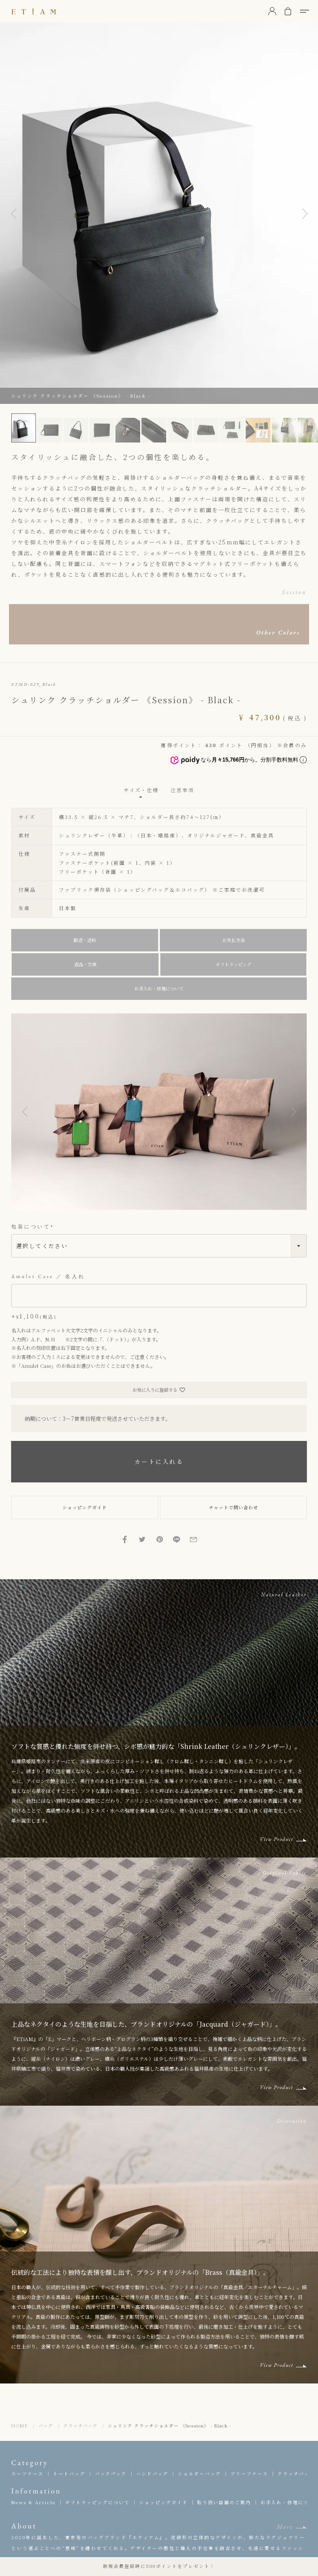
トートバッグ (69, 2473)
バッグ (45, 2425)
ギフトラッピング (234, 964)
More (284, 2527)
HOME (19, 2425)
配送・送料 (85, 940)
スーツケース (27, 2473)
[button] (25, 1111)
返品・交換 (85, 964)
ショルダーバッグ (199, 2473)
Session (294, 592)
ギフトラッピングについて (97, 2502)
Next (305, 213)
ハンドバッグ (152, 2473)
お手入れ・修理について (159, 988)
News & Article (33, 2502)
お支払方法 (233, 940)
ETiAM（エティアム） (33, 11)
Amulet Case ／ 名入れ (48, 1276)
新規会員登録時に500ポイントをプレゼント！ (159, 2566)
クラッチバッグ (80, 2425)
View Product (276, 1839)
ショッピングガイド (163, 2502)
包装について (33, 1226)
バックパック (111, 2473)
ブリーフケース (249, 2473)
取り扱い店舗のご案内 (224, 2502)
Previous (13, 213)
